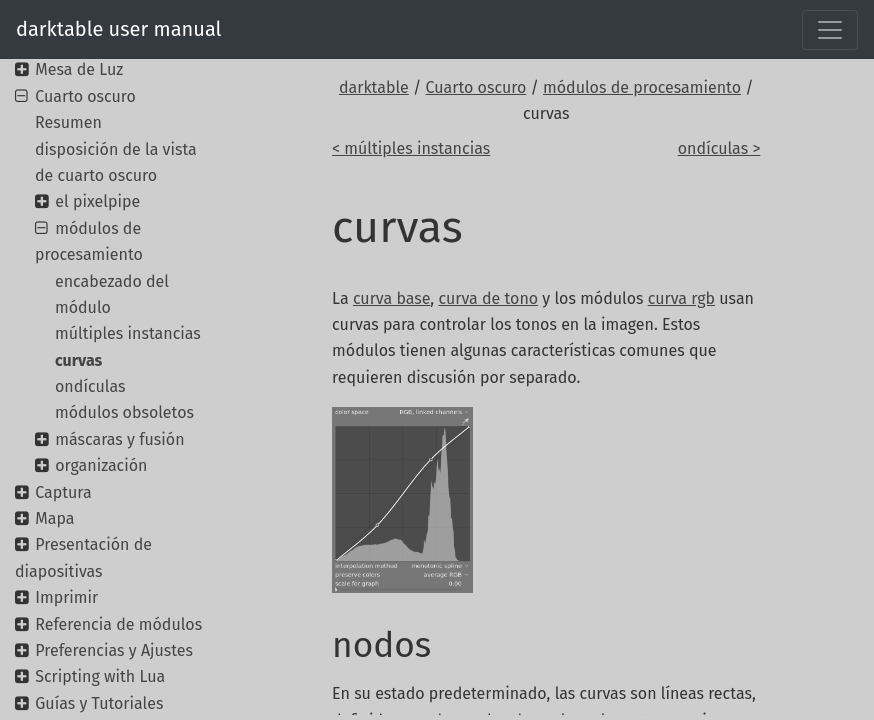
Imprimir (66, 597)
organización (101, 465)
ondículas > (719, 148)
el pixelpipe (97, 201)
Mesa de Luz (79, 69)
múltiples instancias (128, 333)
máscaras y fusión (119, 439)
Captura (63, 492)
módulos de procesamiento (642, 87)
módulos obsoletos (124, 412)
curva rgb (681, 298)
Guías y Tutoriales (99, 703)
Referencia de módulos (118, 624)
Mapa (54, 518)
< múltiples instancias (411, 148)
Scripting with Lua (100, 676)
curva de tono (488, 298)
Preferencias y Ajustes (114, 650)
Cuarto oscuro (476, 87)
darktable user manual (118, 29)
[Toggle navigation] (830, 30)
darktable (374, 87)
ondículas (90, 386)
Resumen (68, 122)
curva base (391, 298)
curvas (78, 360)
